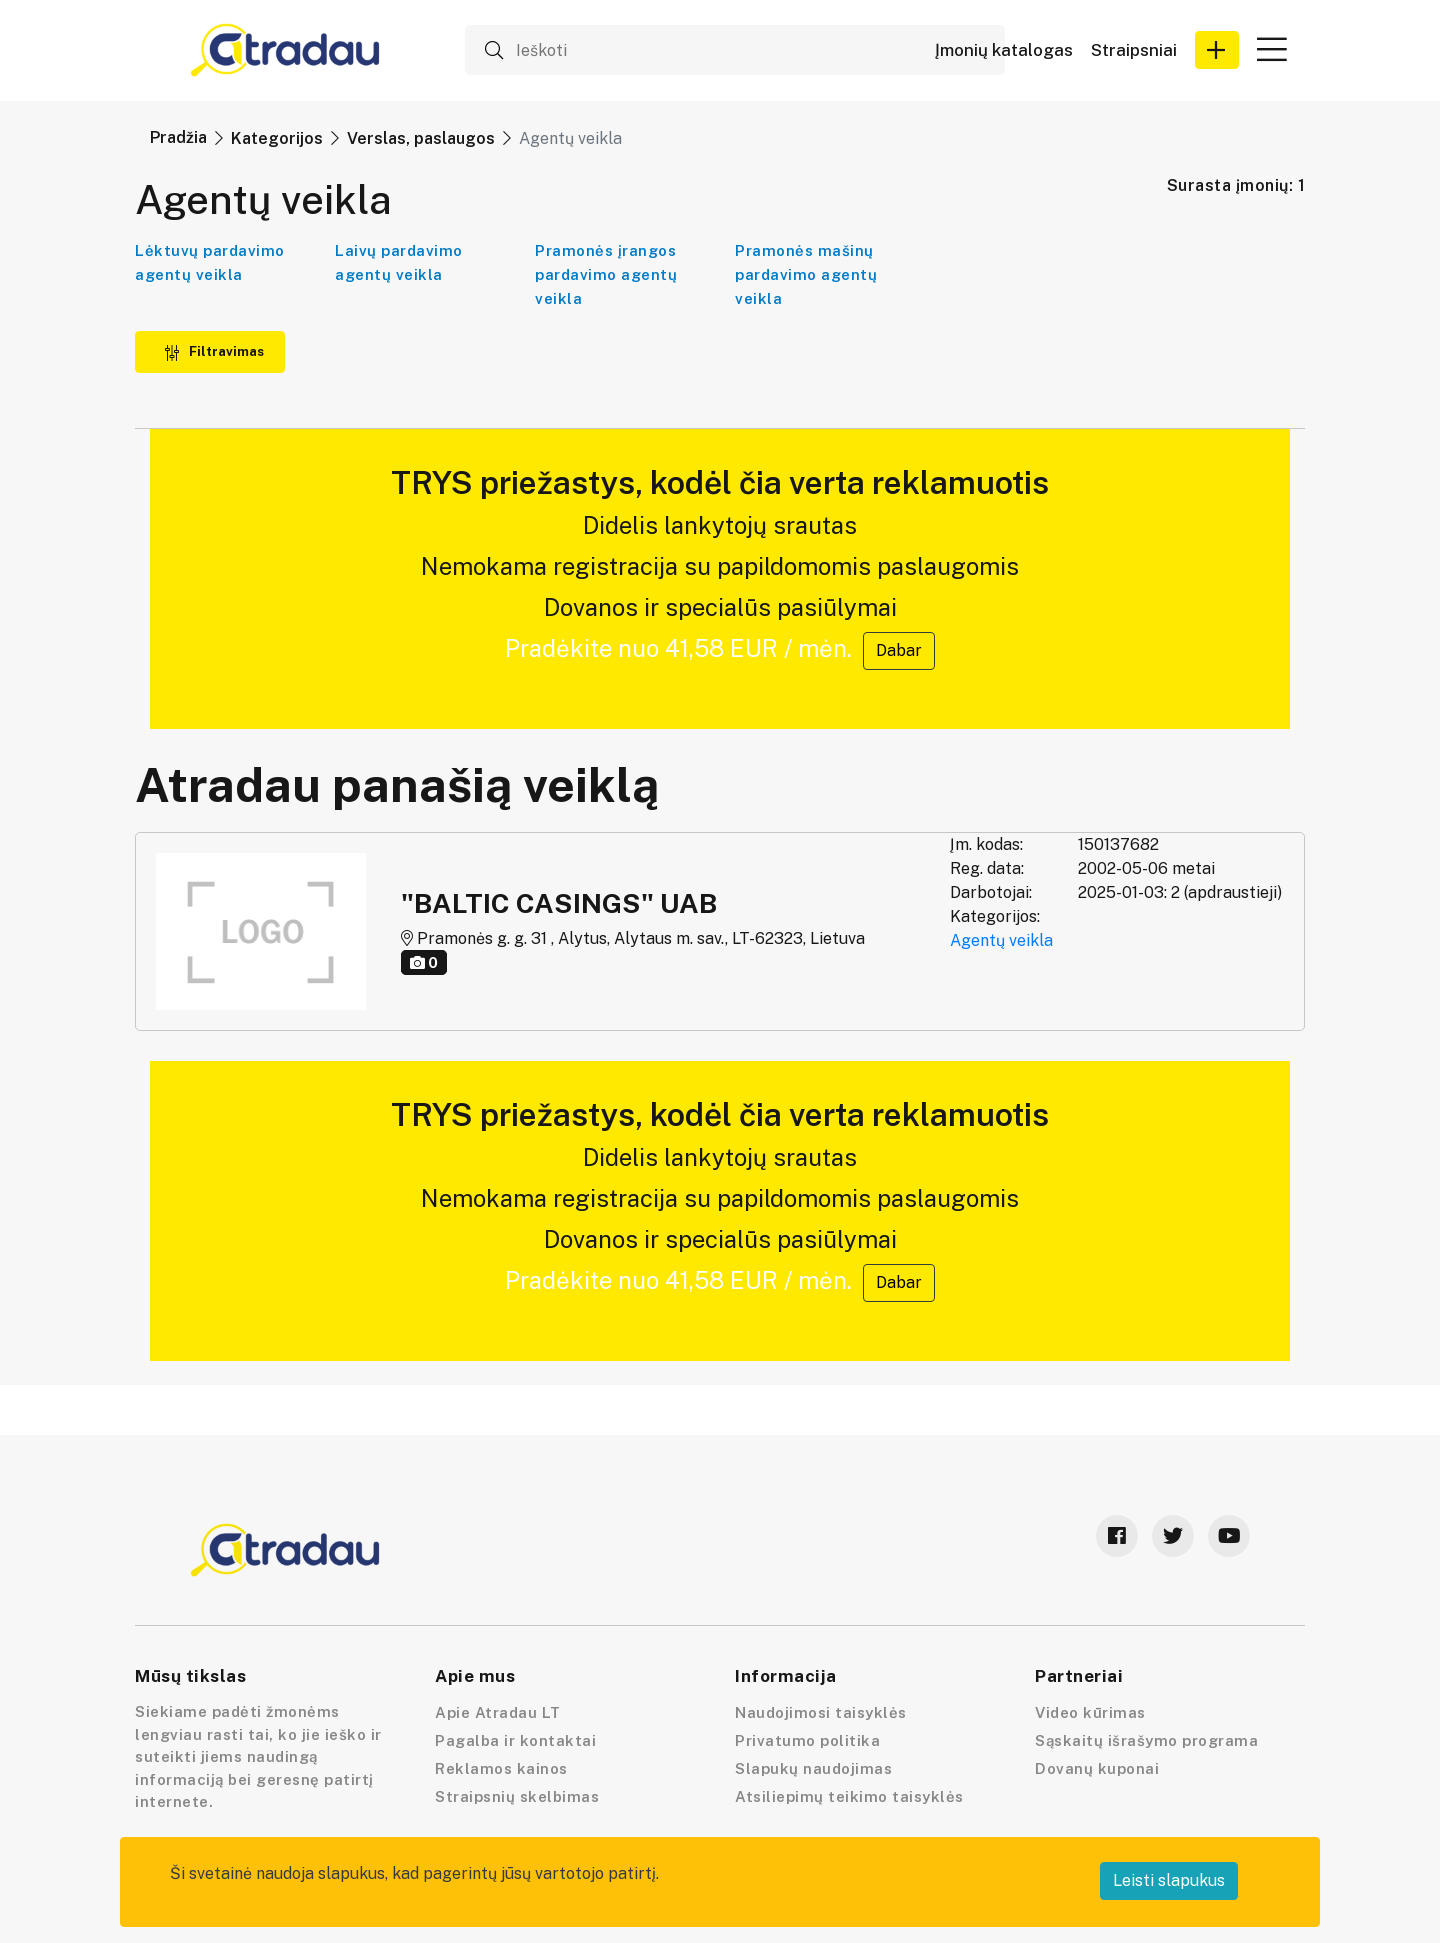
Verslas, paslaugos (421, 138)
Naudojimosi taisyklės (821, 1712)
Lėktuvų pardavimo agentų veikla (210, 262)
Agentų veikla (1001, 940)
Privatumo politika (807, 1740)
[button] (1217, 50)
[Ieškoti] (735, 50)
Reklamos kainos (501, 1768)
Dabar (899, 650)
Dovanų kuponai (1097, 1768)
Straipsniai (1134, 50)
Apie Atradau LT (498, 1712)
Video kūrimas (1090, 1712)
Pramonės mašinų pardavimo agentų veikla (806, 274)
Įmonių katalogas (1004, 50)
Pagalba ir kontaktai (515, 1740)
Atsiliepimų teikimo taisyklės (849, 1796)
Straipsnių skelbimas (517, 1796)
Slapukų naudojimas (813, 1768)
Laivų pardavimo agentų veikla (399, 262)
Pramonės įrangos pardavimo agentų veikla (606, 274)
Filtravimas (214, 351)
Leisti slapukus (1169, 1880)
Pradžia (178, 137)
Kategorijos (277, 138)
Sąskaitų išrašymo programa (1146, 1740)
